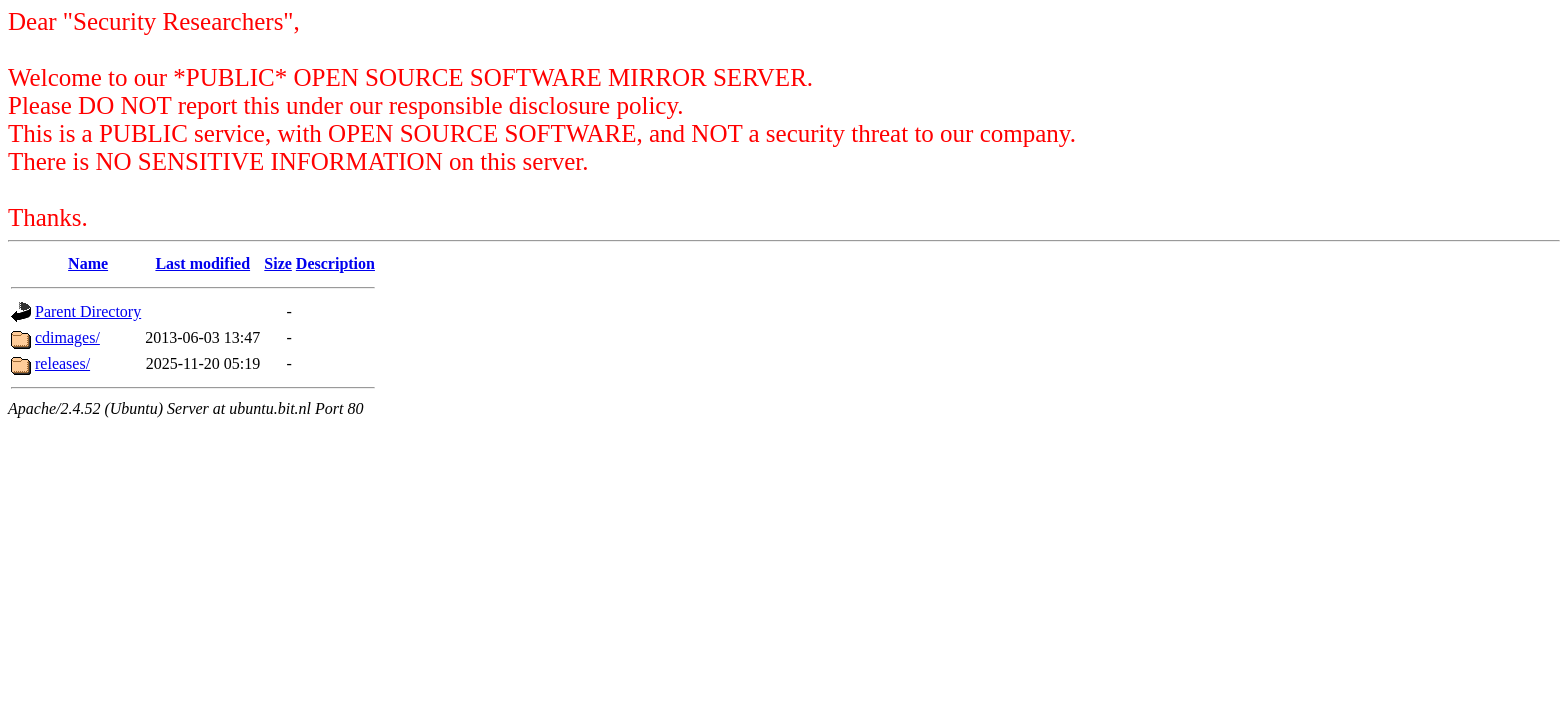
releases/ (62, 363)
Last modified (202, 263)
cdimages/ (67, 337)
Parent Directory (88, 311)
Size (278, 263)
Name (88, 263)
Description (335, 263)
